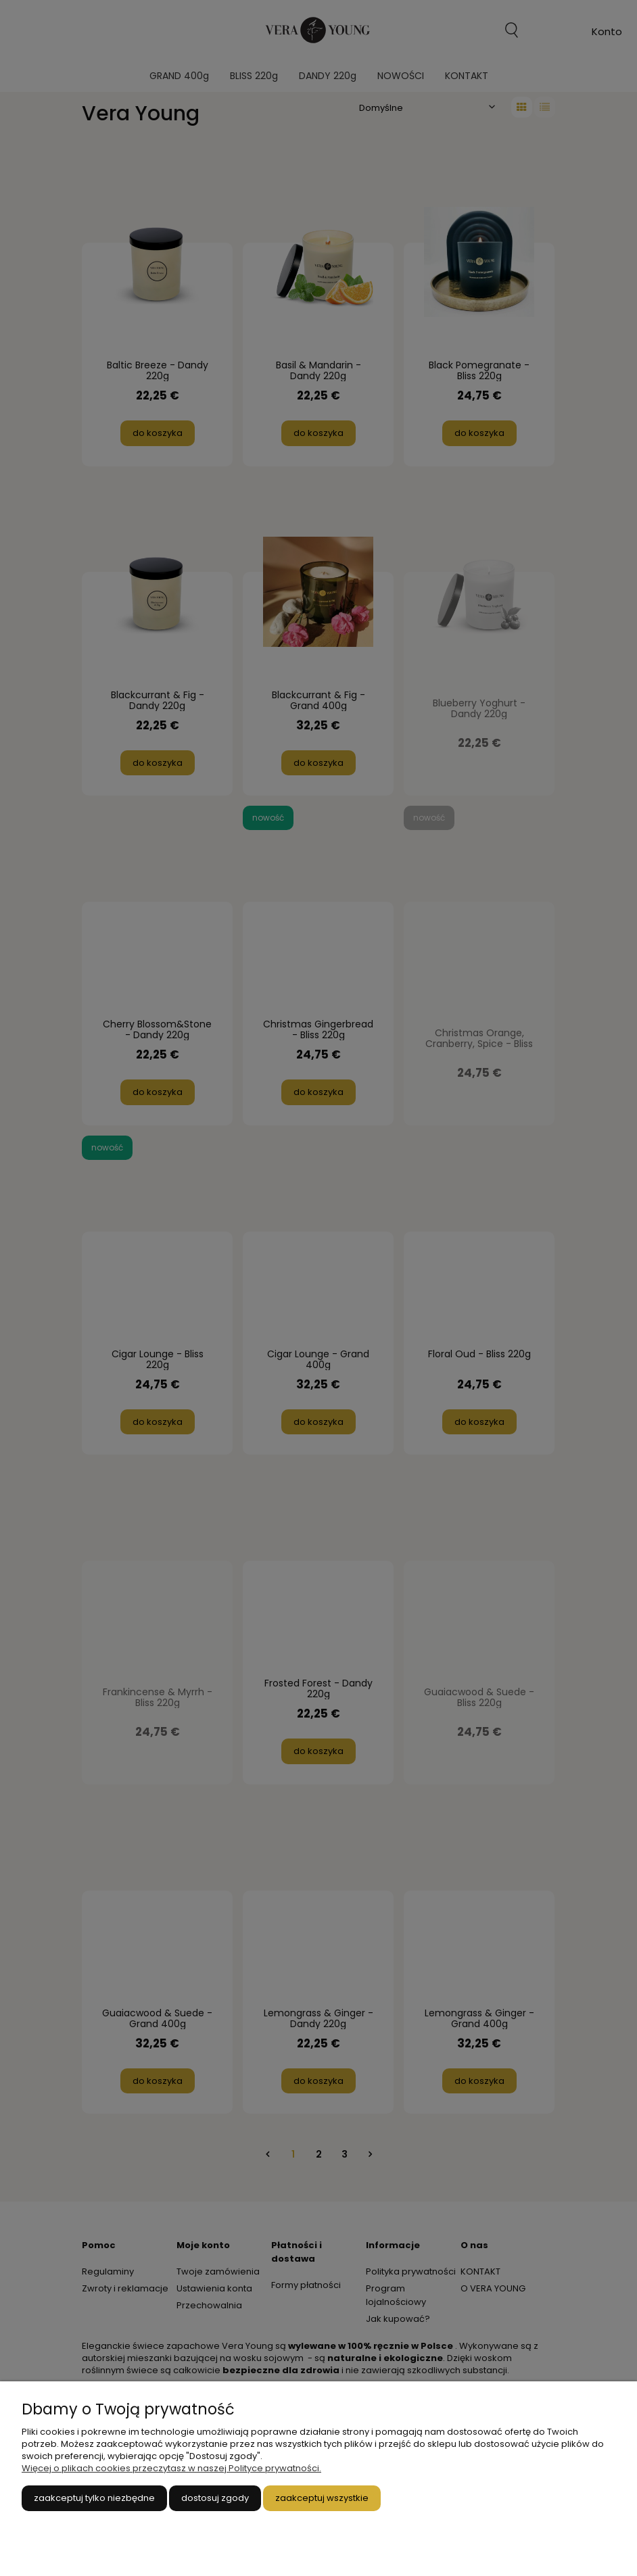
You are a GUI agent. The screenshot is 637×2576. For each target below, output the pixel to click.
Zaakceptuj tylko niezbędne (94, 2498)
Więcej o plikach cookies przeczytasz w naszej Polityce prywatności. (171, 2468)
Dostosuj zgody (215, 2498)
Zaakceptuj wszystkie (322, 2498)
